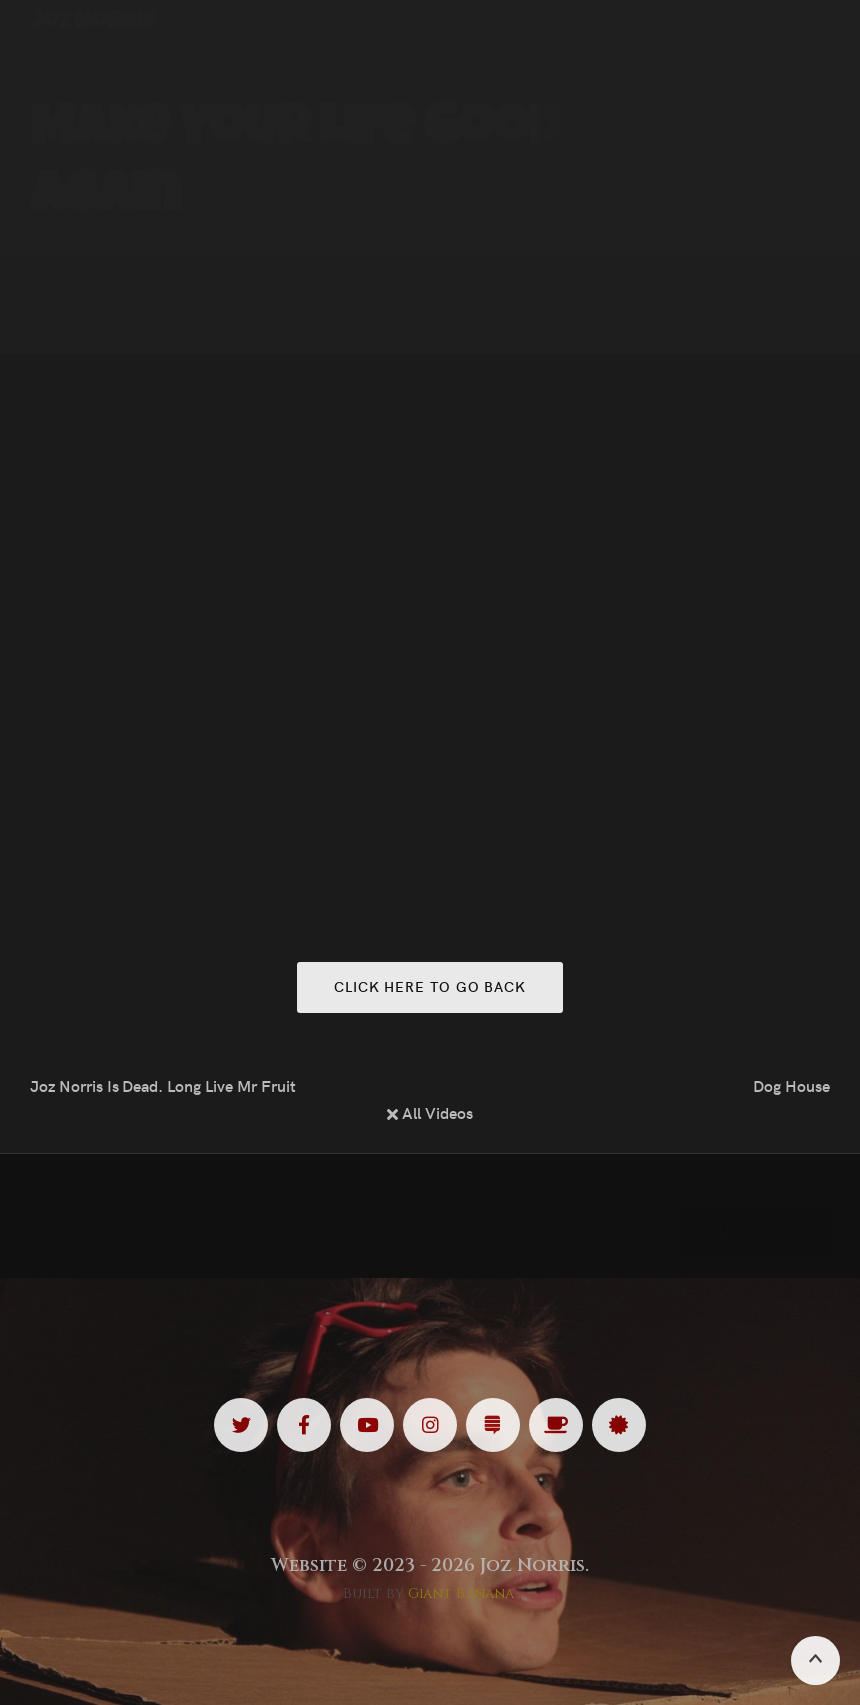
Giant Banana (461, 1593)
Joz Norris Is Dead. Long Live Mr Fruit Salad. (163, 1085)
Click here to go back (430, 986)
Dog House (791, 1085)
